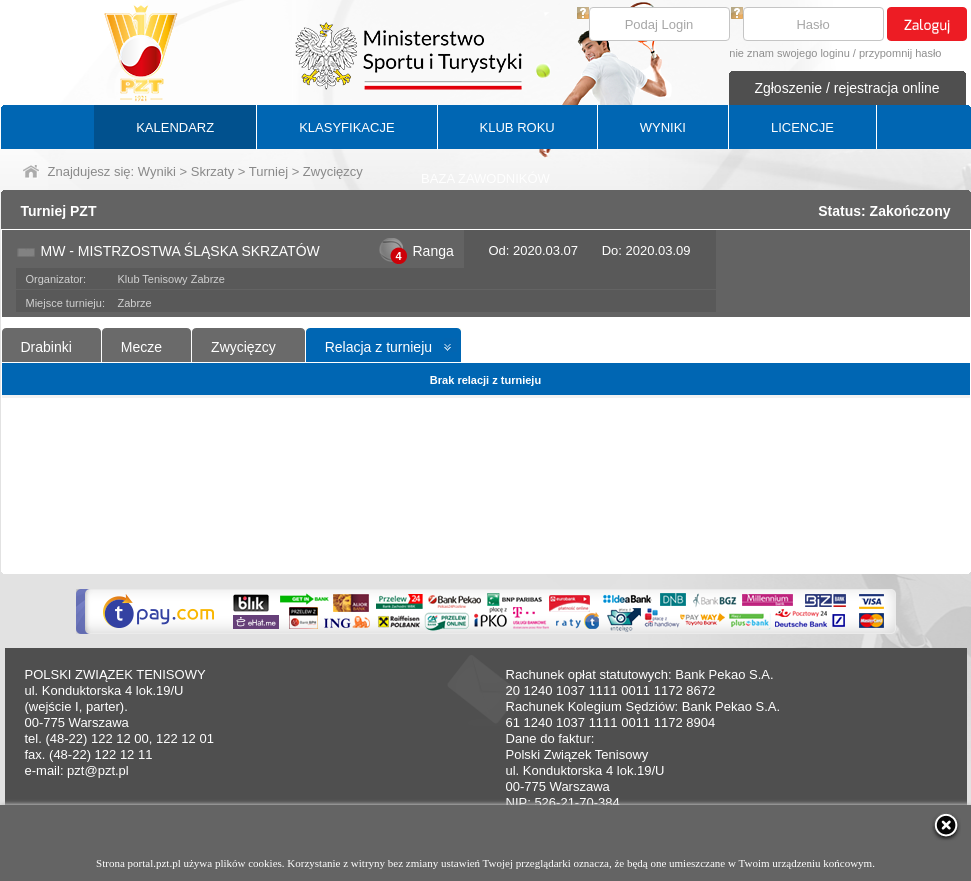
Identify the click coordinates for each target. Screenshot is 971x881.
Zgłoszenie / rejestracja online (846, 88)
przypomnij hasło (900, 53)
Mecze (141, 347)
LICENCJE (802, 127)
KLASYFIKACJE (346, 127)
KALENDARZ (175, 127)
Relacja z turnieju (378, 347)
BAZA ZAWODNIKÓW (485, 178)
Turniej (268, 171)
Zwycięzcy (243, 347)
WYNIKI (663, 127)
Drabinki (46, 347)
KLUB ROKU (517, 127)
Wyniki (157, 171)
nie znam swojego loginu (789, 53)
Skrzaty (212, 171)
